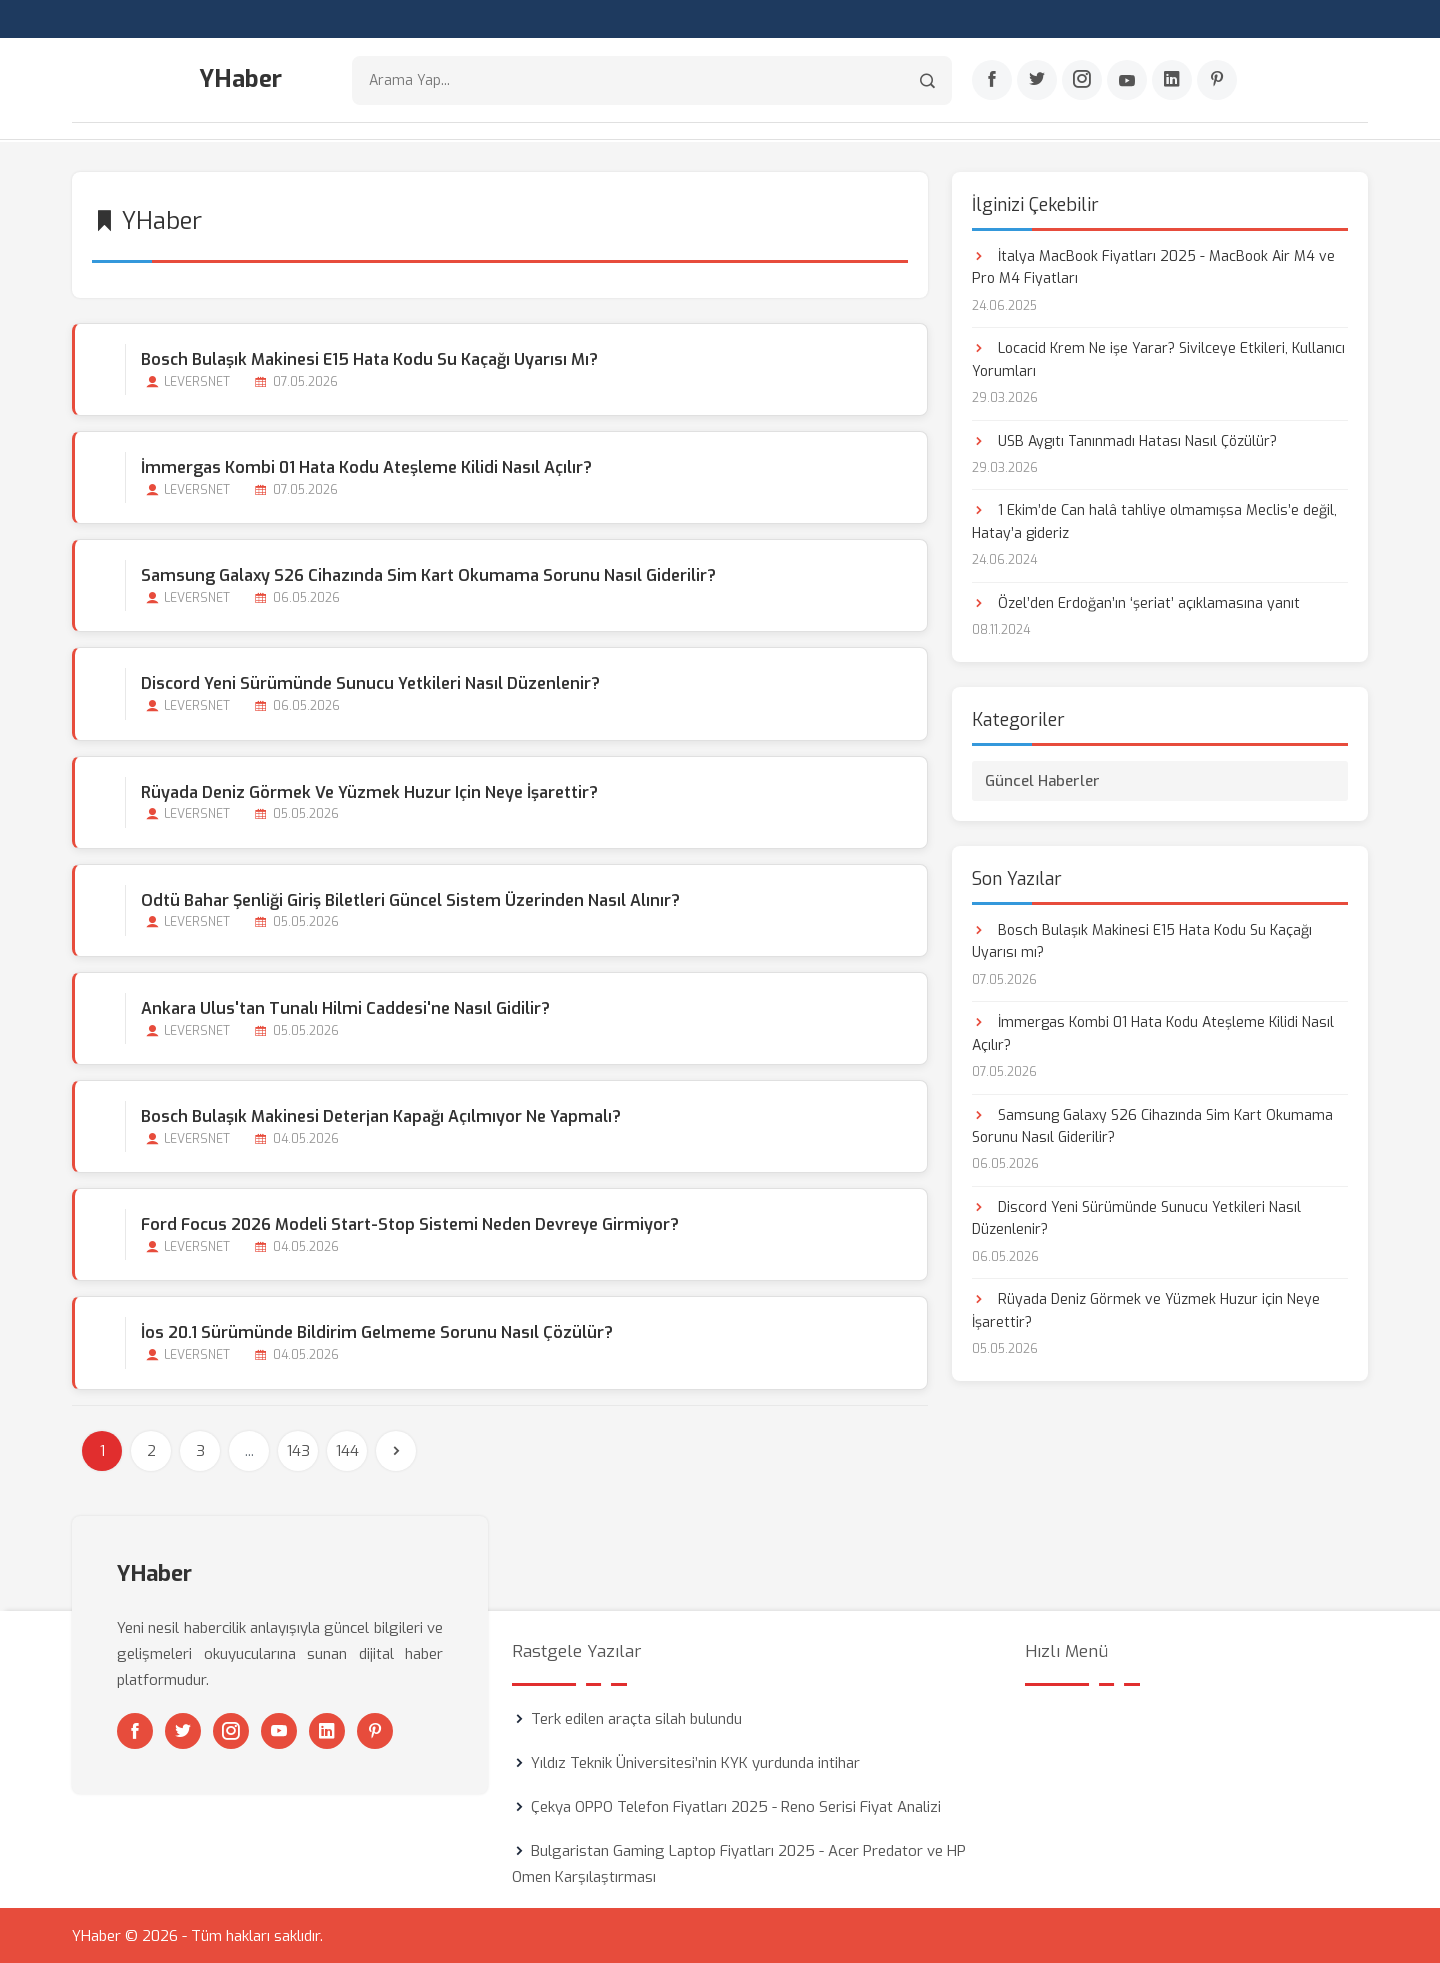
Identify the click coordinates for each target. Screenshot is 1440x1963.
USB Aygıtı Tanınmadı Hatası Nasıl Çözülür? (1124, 440)
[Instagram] (1082, 81)
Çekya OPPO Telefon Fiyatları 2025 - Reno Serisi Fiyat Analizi (736, 1806)
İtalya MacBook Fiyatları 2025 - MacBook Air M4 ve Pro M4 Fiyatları (1153, 266)
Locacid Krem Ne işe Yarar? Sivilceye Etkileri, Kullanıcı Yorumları (1158, 358)
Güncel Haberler (1042, 780)
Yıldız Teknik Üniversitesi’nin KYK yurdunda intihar (695, 1762)
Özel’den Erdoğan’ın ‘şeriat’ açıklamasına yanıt (1136, 602)
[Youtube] (1127, 81)
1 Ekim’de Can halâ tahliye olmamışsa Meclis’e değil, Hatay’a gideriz (1154, 521)
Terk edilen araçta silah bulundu (636, 1718)
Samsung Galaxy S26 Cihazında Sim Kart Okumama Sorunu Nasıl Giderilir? (428, 574)
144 (347, 1450)
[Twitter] (1037, 81)
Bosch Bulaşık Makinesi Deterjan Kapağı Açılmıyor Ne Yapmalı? (381, 1115)
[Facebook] (992, 81)
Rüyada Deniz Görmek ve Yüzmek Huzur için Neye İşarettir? (369, 791)
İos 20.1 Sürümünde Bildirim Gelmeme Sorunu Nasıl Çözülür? (377, 1332)
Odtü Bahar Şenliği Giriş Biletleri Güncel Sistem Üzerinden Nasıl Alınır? (410, 899)
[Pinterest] (1217, 81)
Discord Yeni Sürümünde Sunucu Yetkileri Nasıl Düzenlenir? (370, 683)
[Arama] (927, 80)
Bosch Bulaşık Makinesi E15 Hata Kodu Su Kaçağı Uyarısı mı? (369, 358)
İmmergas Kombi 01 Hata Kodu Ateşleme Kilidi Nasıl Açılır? (366, 466)
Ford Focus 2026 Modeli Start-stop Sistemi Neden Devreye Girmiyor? (410, 1224)
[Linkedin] (1172, 81)
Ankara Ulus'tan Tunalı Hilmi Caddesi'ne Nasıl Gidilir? (345, 1007)
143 (298, 1450)
